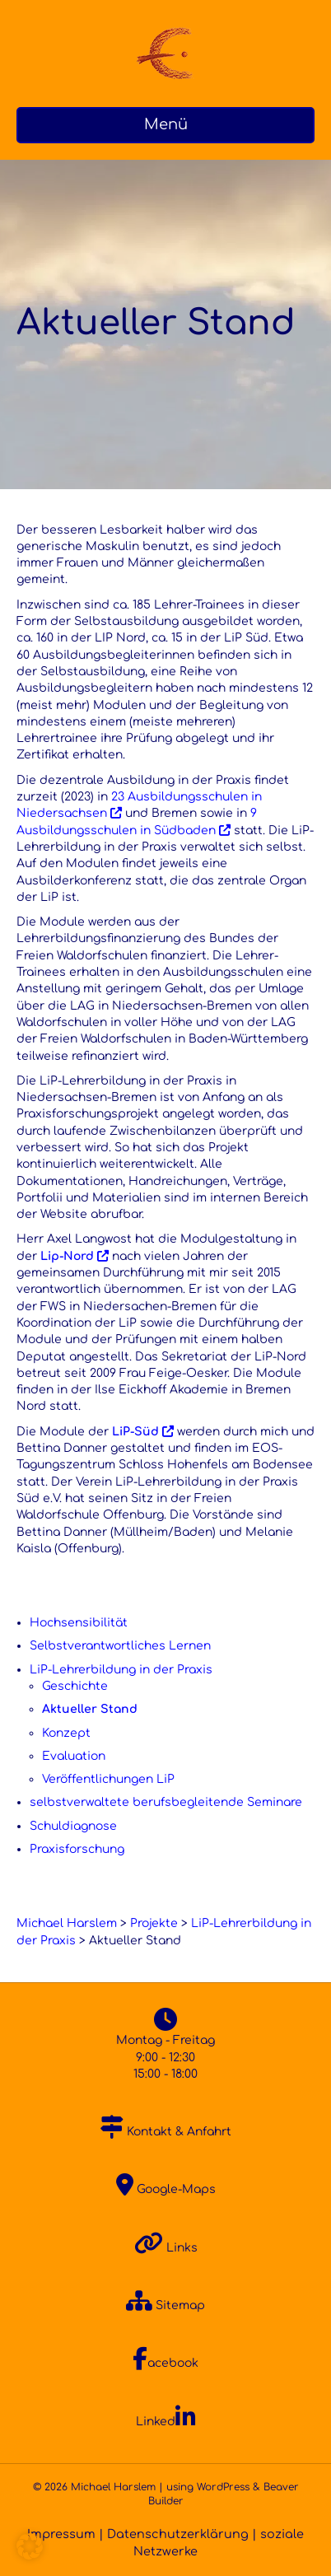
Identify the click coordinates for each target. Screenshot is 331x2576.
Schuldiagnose (73, 1826)
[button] (29, 2546)
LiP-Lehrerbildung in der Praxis (121, 1670)
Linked (166, 2421)
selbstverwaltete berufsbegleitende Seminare (166, 1802)
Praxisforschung (77, 1849)
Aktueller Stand (90, 1709)
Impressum (61, 2534)
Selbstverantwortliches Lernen (120, 1646)
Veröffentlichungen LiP (108, 1779)
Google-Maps (166, 2189)
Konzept (66, 1733)
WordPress (223, 2487)
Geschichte (75, 1686)
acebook (165, 2363)
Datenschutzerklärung (178, 2534)
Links (166, 2248)
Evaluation (73, 1756)
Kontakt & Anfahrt (165, 2132)
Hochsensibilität (79, 1623)
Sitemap (165, 2305)
